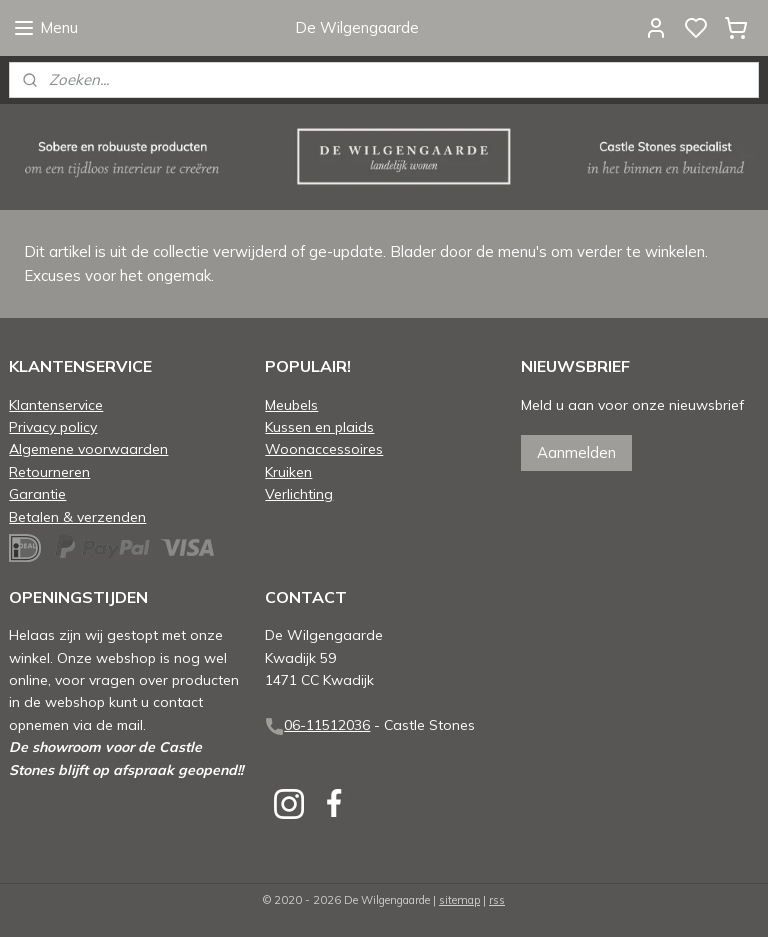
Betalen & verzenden (77, 516)
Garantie (37, 493)
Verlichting (299, 493)
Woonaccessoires (324, 448)
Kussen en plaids (319, 426)
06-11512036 (327, 724)
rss (497, 900)
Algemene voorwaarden (88, 448)
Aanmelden (576, 452)
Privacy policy (53, 426)
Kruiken (288, 471)
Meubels (291, 404)
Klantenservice (56, 404)
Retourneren (49, 471)
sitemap (459, 900)
